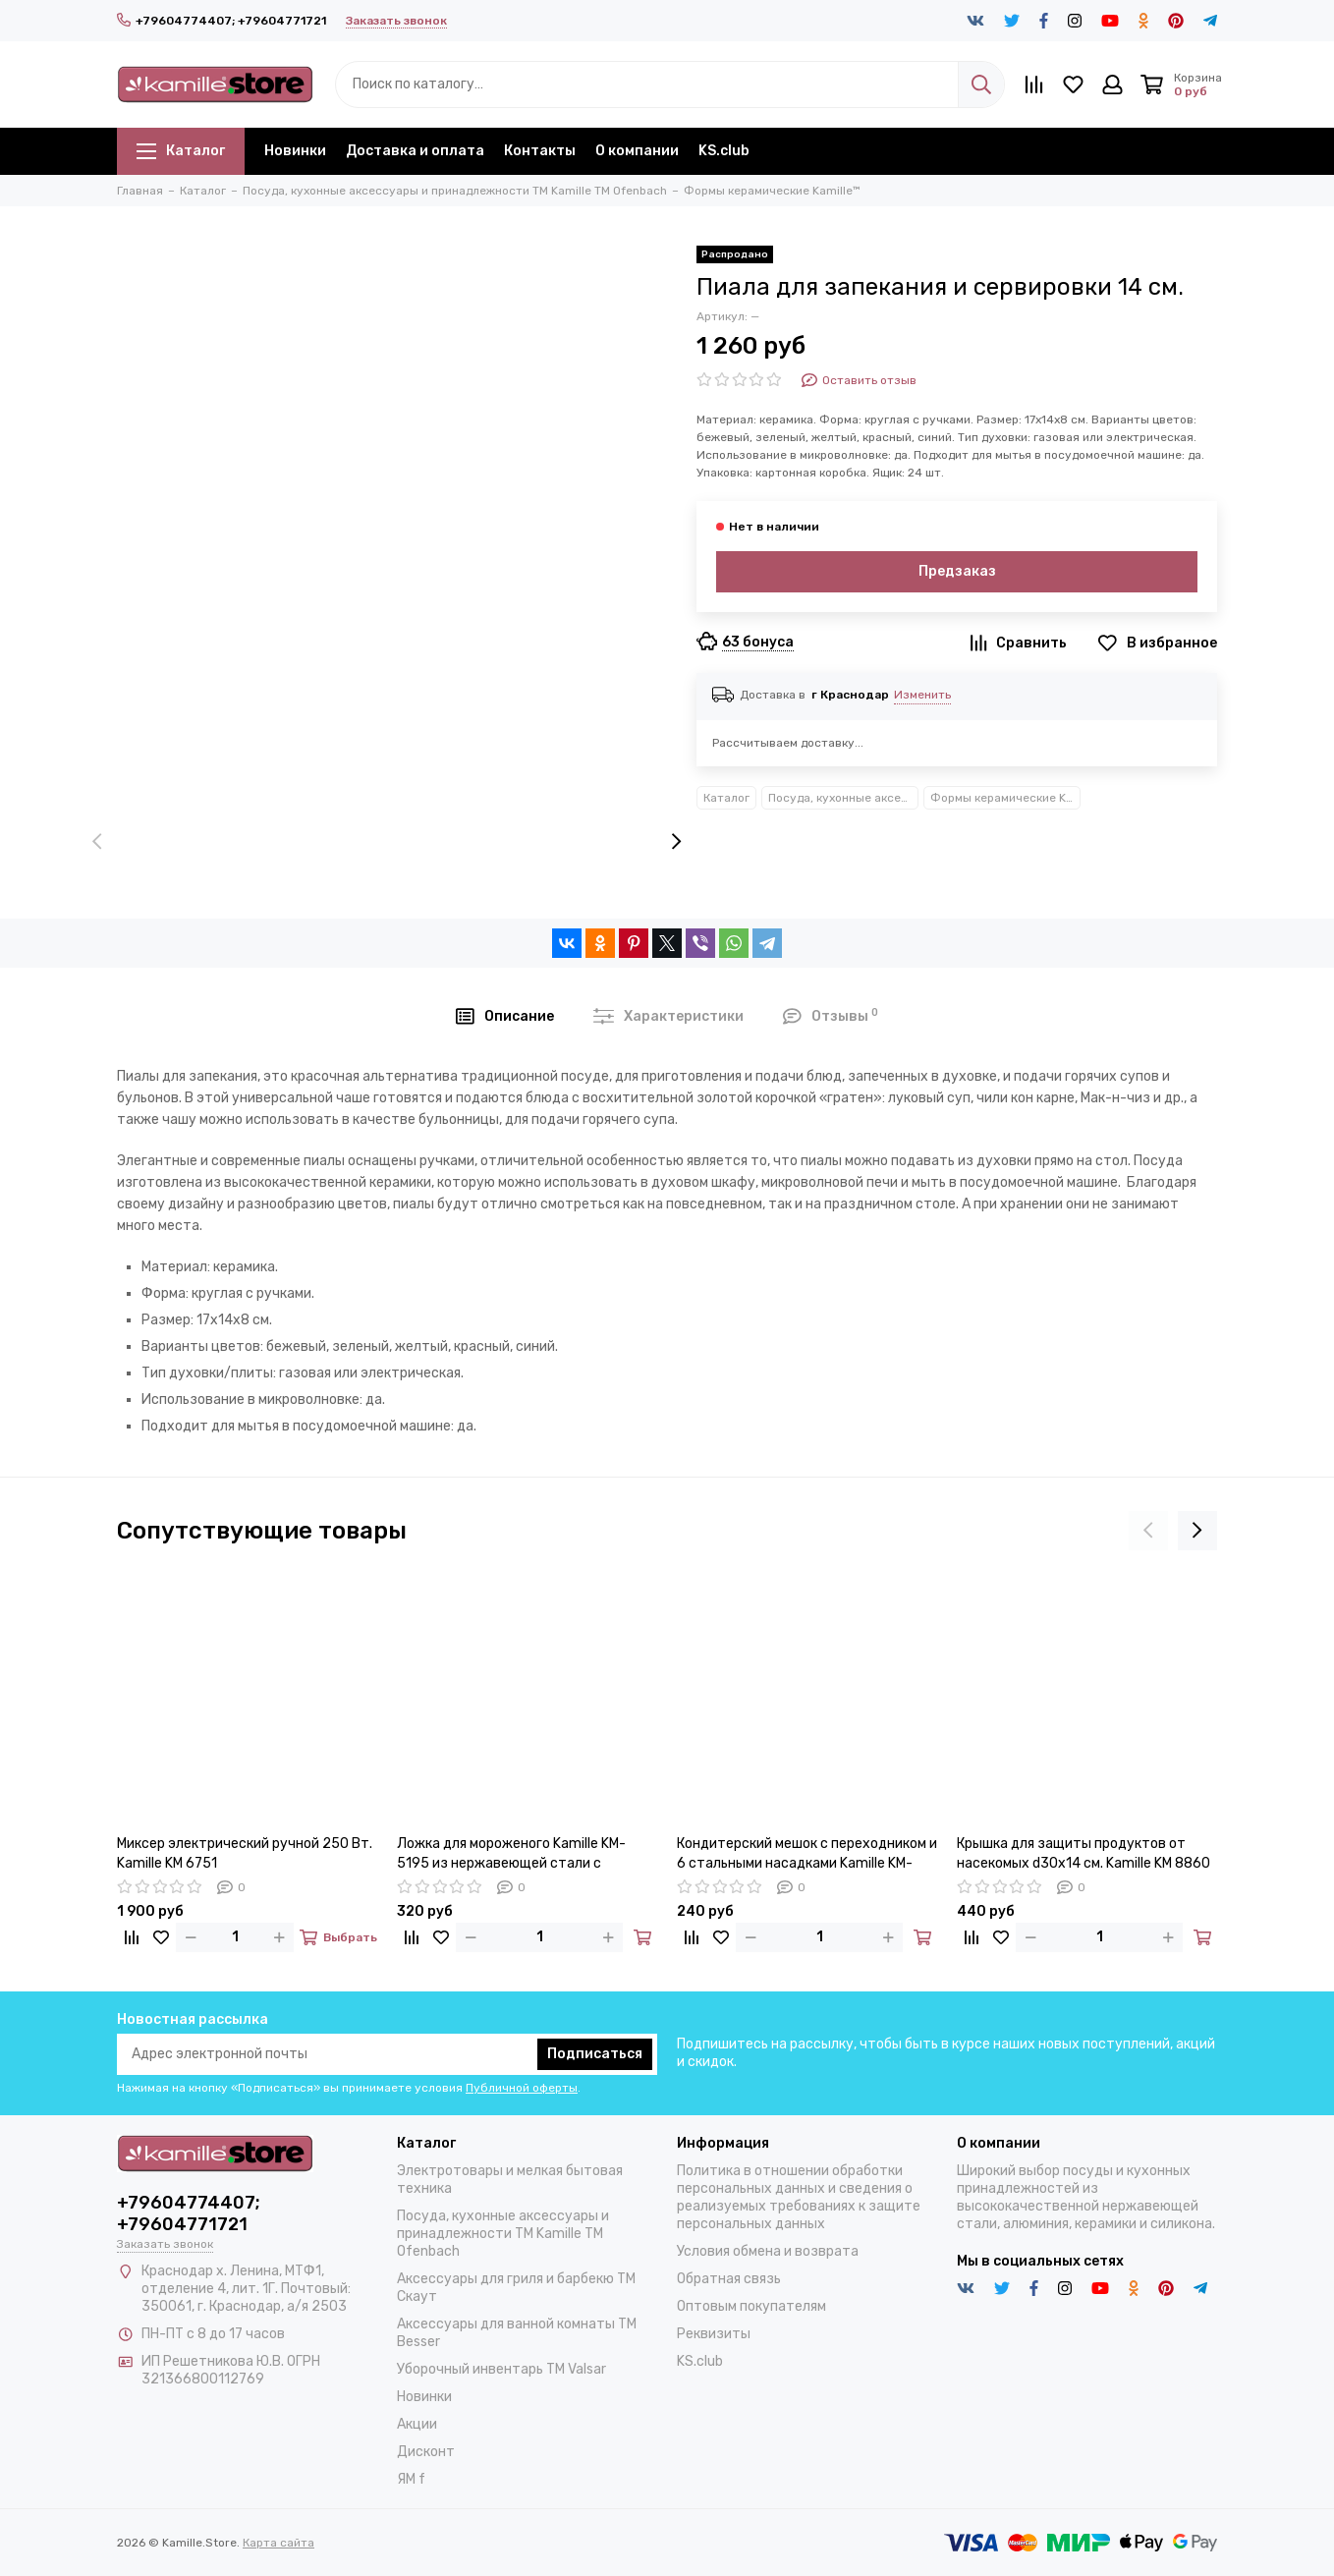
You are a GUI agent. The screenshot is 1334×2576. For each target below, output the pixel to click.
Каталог (181, 150)
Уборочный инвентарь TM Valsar (501, 2369)
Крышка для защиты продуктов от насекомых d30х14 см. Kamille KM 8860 (1083, 1853)
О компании (637, 150)
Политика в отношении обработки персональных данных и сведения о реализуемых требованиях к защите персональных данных (798, 2197)
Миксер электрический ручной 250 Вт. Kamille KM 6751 (244, 1853)
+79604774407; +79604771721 (221, 21)
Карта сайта (278, 2542)
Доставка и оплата (415, 150)
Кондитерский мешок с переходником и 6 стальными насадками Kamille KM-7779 (807, 1854)
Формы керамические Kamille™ (1005, 798)
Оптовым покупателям (751, 2306)
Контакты (540, 150)
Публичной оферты (522, 2088)
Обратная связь (729, 2278)
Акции (417, 2424)
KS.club (724, 150)
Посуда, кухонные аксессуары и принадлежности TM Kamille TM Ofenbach (843, 798)
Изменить (922, 694)
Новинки (295, 150)
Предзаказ (957, 571)
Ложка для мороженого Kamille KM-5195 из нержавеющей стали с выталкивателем (511, 1854)
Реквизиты (713, 2333)
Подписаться (594, 2053)
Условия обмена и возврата (768, 2251)
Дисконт (426, 2451)
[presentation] (97, 843)
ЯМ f (411, 2479)
